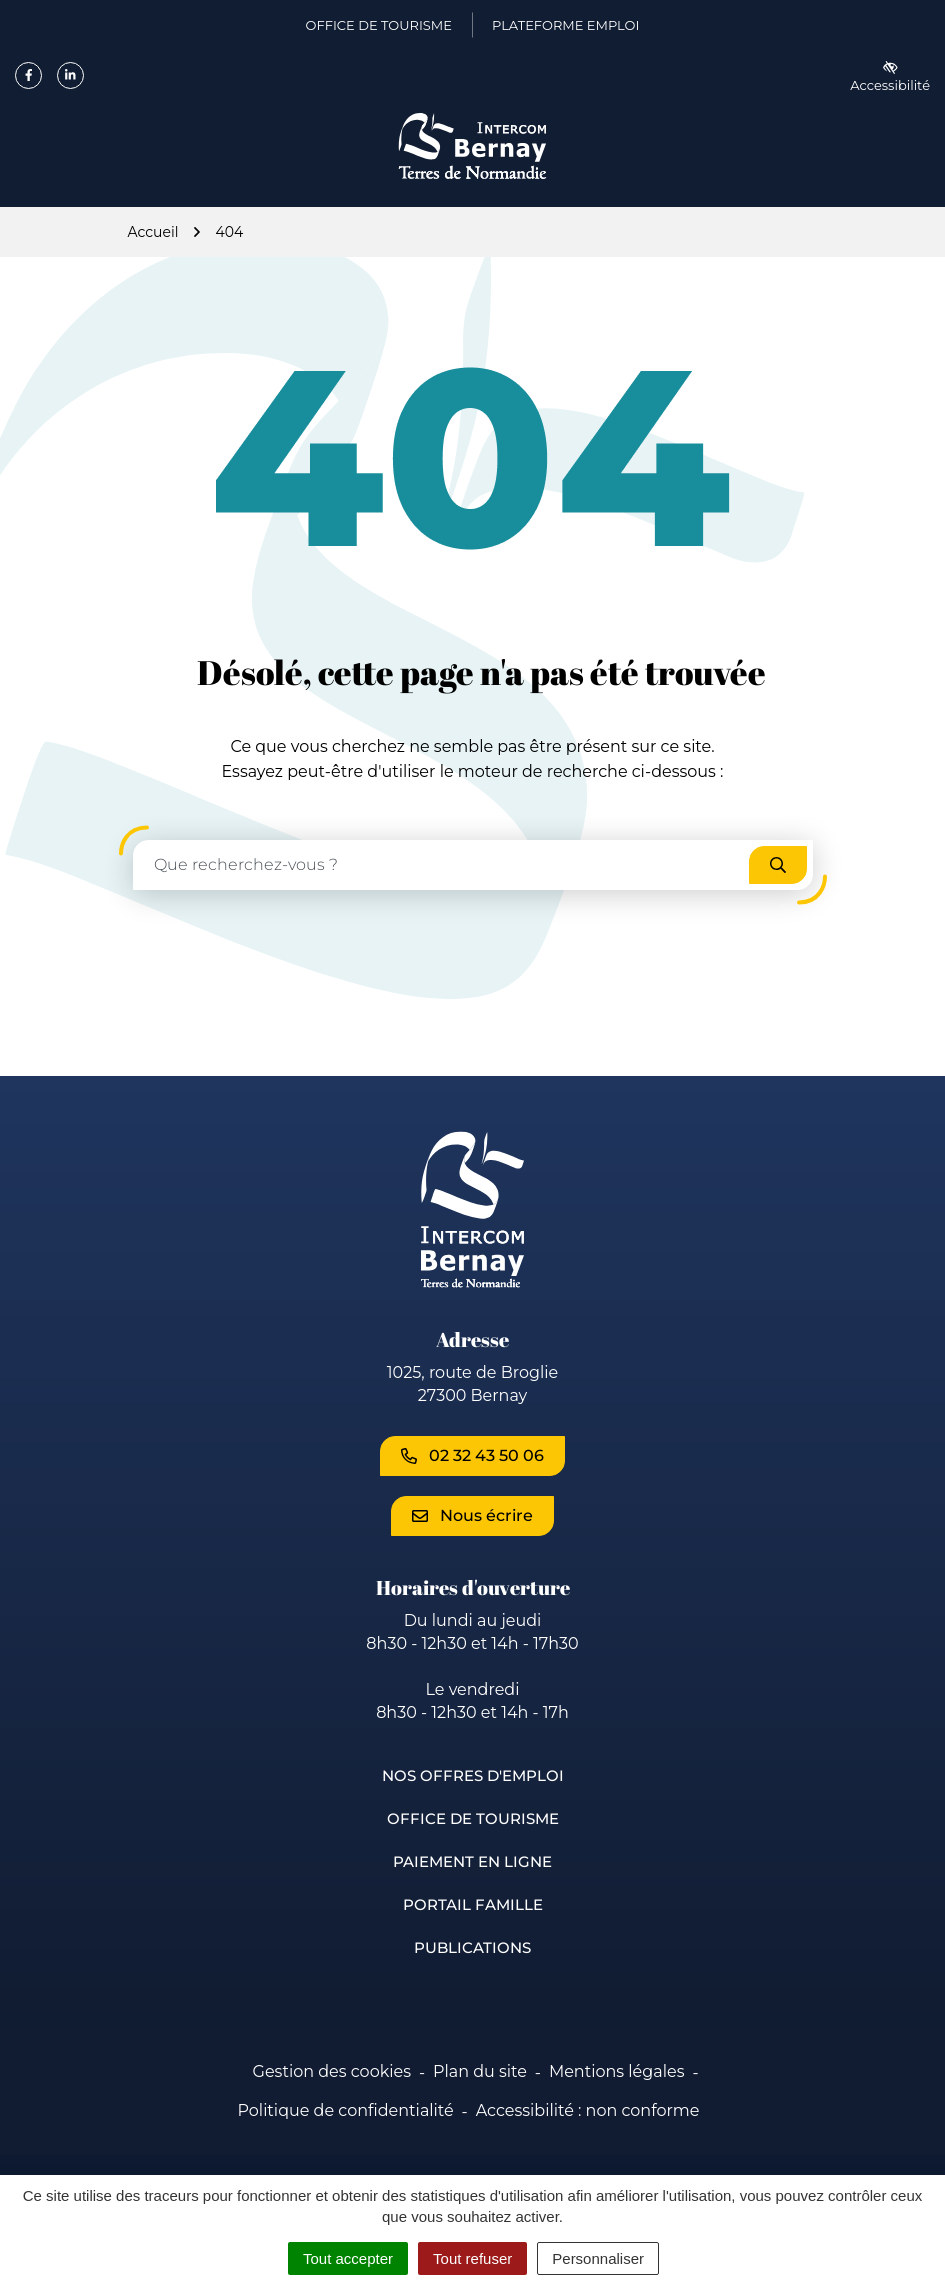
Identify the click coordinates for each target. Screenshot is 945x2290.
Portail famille (473, 1904)
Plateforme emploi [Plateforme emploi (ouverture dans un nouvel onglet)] (565, 29)
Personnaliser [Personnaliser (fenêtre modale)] (598, 2258)
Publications (472, 1947)
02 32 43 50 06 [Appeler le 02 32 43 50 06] (472, 1455)
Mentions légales (617, 2071)
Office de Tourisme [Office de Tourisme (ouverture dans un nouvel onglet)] (379, 29)
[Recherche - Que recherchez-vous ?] (442, 865)
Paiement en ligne (472, 1861)
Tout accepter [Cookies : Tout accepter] (348, 2258)
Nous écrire (472, 1515)
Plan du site (480, 2071)
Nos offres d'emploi (473, 1775)
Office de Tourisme (473, 1818)
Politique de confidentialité (346, 2110)
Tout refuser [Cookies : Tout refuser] (472, 2258)
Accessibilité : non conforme (588, 2110)
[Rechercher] (778, 865)
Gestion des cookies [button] (332, 2071)
